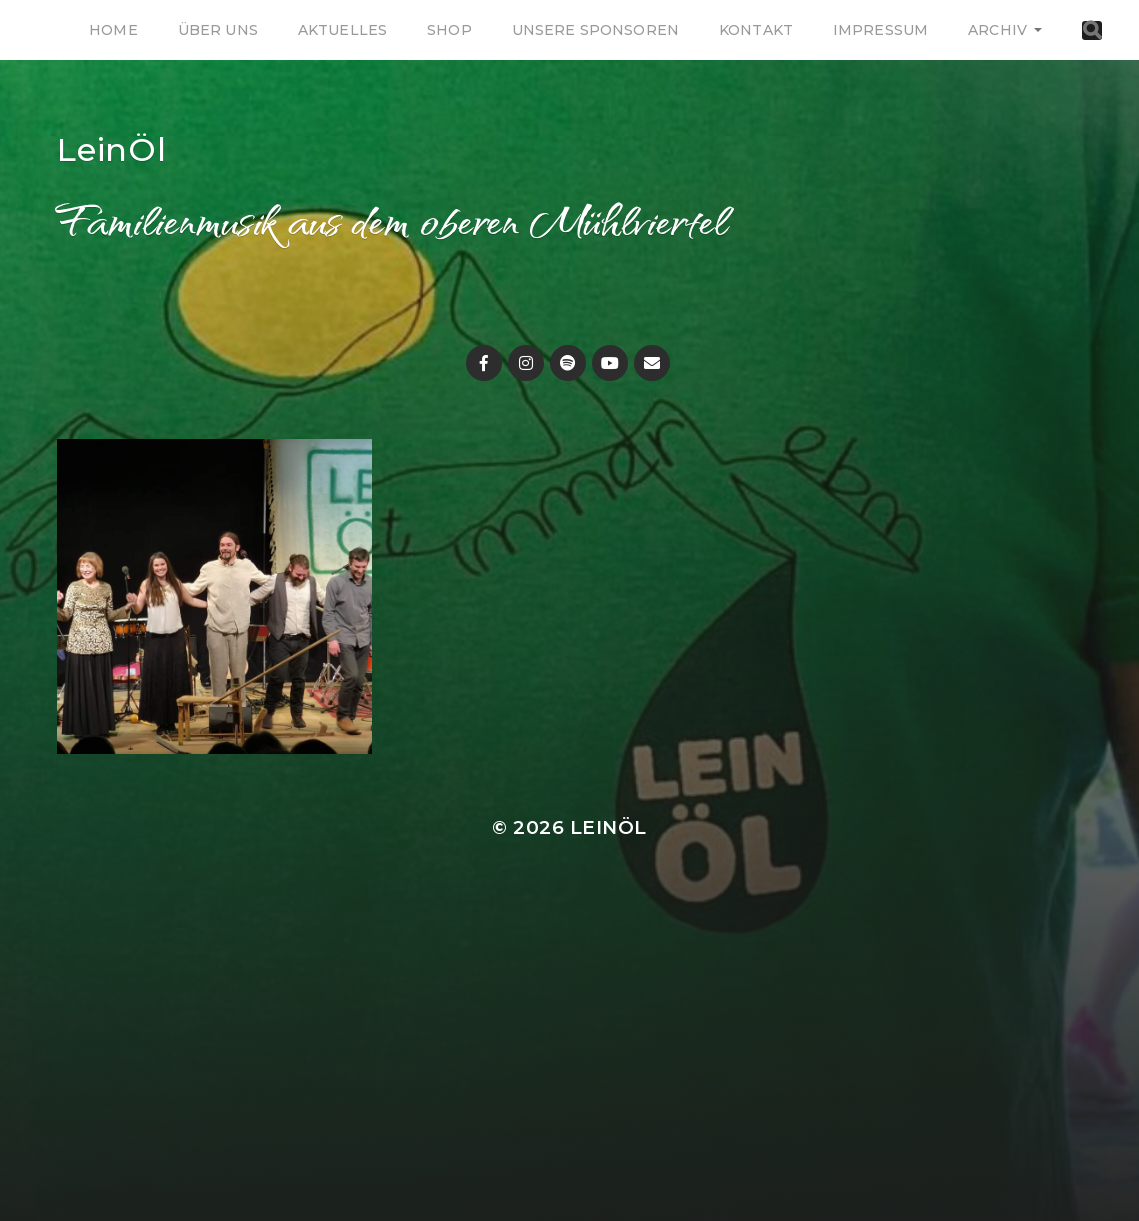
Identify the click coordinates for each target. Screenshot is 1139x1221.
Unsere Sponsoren (595, 30)
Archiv (997, 30)
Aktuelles (342, 30)
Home (113, 30)
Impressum (880, 30)
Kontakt (756, 30)
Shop (449, 30)
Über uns (218, 30)
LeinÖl (112, 149)
